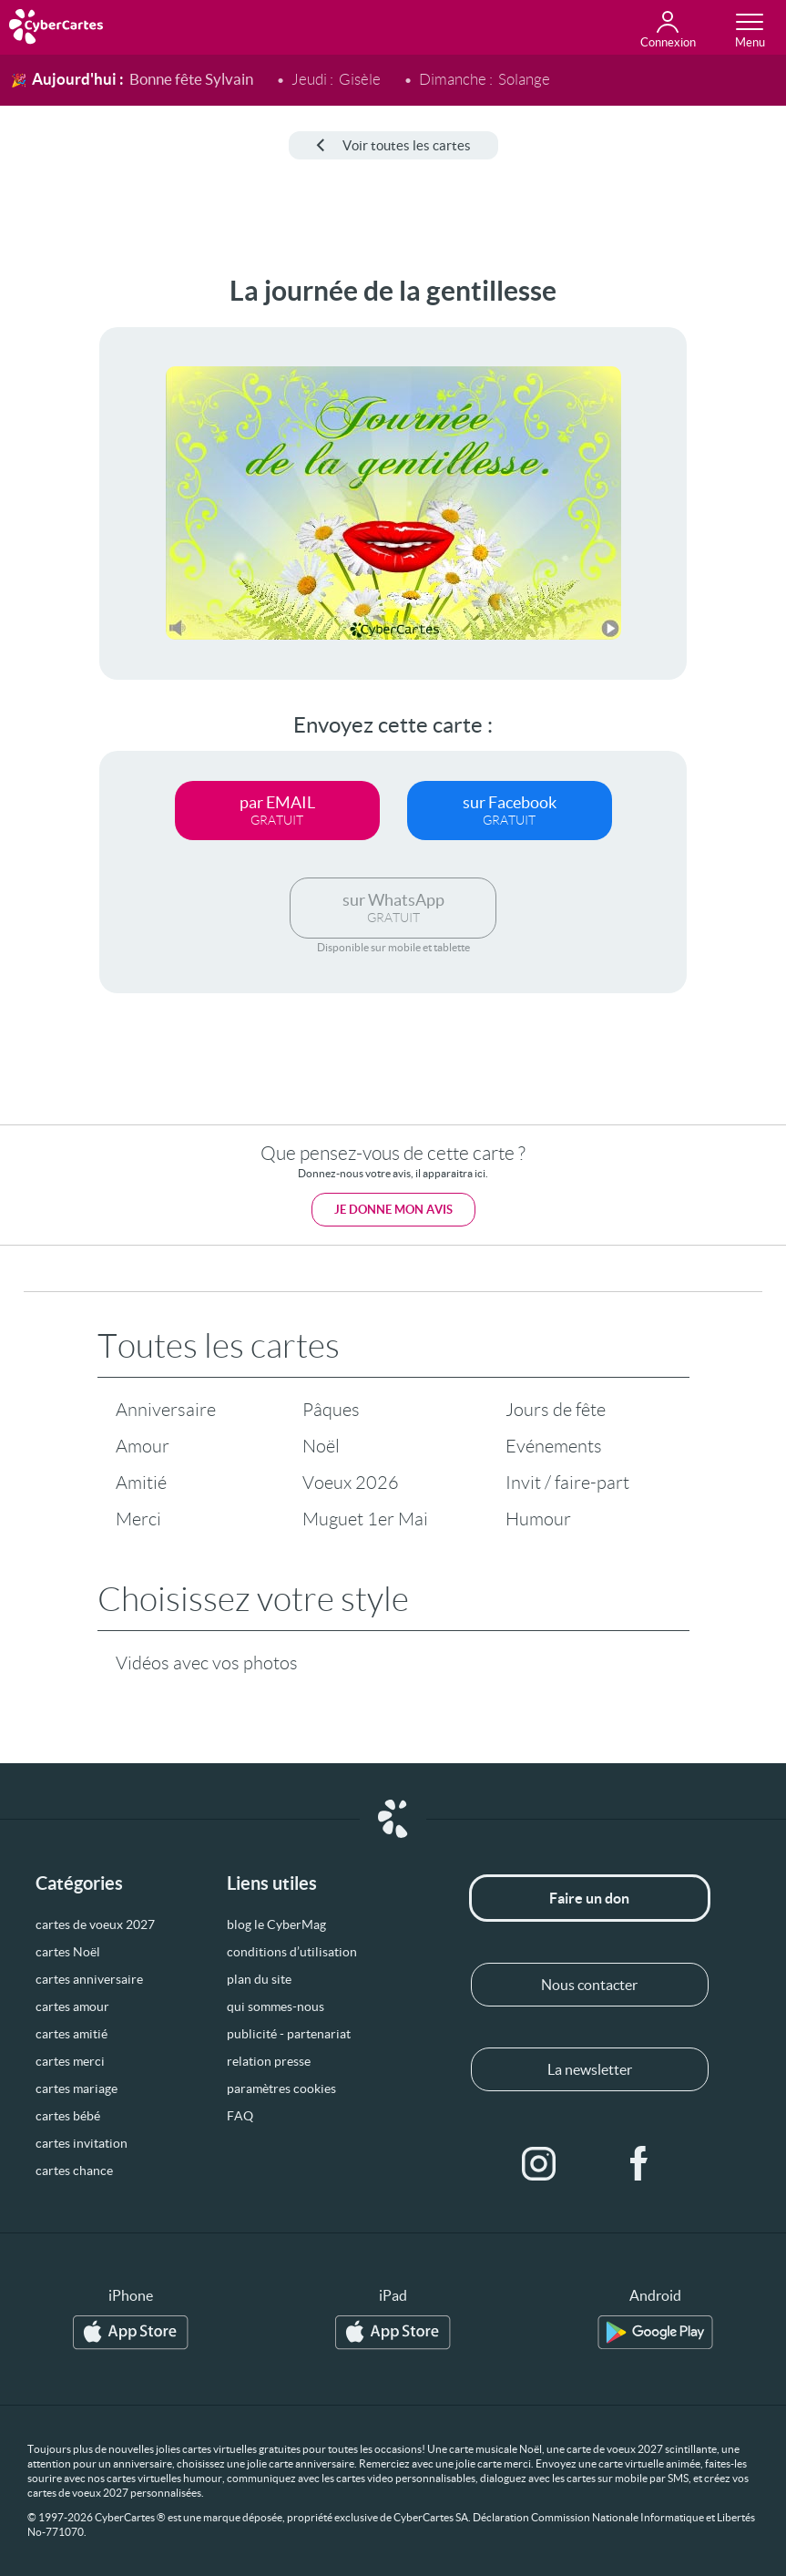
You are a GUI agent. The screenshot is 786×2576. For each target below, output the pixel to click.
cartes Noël (68, 1952)
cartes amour (72, 2006)
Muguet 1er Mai (365, 1519)
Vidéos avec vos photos (207, 1663)
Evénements (553, 1446)
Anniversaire (166, 1410)
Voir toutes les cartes (393, 145)
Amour (142, 1446)
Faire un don (589, 1898)
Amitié (141, 1483)
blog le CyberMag (276, 1924)
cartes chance (74, 2170)
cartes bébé (68, 2116)
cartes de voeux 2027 (95, 1924)
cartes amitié (71, 2034)
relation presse (269, 2061)
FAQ (240, 2116)
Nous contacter (589, 1984)
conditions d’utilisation (292, 1952)
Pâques (331, 1410)
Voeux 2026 (350, 1483)
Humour (538, 1519)
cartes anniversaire (89, 1979)
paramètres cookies (281, 2088)
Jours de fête (555, 1410)
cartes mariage (76, 2088)
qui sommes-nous (275, 2006)
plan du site (259, 1979)
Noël (321, 1446)
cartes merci (70, 2061)
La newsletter (589, 2069)
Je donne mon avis (393, 1209)
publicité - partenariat (289, 2034)
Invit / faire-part (567, 1483)
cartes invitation (82, 2143)
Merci (138, 1519)
